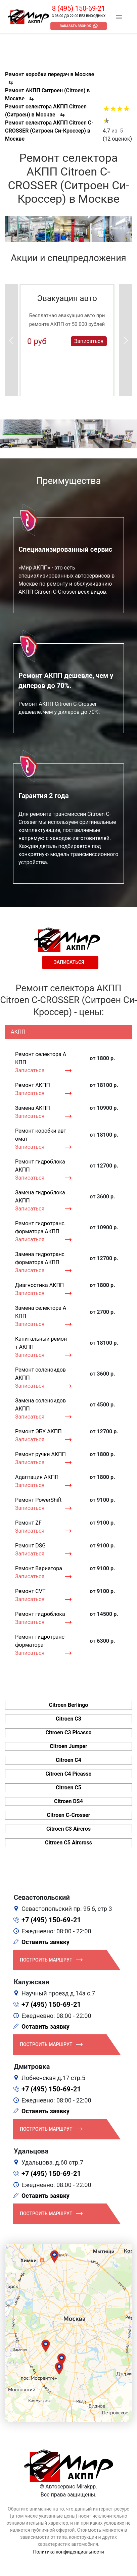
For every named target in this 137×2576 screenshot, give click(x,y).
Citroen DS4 (68, 1801)
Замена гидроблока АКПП (40, 1196)
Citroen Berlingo (68, 1705)
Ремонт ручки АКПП (40, 1454)
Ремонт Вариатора (38, 1568)
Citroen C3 (68, 1719)
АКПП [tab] (18, 1032)
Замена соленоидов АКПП (40, 1404)
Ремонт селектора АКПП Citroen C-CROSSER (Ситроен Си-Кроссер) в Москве (49, 130)
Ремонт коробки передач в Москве (49, 74)
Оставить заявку (45, 1941)
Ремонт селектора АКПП (40, 1058)
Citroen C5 (68, 1787)
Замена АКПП (32, 1108)
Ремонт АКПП (32, 1085)
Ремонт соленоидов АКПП (40, 1374)
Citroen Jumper (68, 1746)
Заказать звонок (75, 26)
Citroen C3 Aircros (68, 1829)
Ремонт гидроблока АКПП (40, 1165)
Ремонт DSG (30, 1545)
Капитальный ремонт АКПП (41, 1343)
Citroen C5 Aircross (68, 1842)
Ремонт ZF (28, 1523)
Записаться (88, 341)
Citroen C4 (68, 1760)
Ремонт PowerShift (38, 1500)
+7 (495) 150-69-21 (51, 1920)
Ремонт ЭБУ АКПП (38, 1431)
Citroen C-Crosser (68, 1815)
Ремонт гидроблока (40, 1614)
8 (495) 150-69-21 (78, 8)
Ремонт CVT (30, 1591)
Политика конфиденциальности (68, 2552)
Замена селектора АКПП (40, 1312)
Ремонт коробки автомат (40, 1135)
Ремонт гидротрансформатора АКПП (39, 1227)
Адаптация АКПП (36, 1477)
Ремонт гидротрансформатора (39, 1641)
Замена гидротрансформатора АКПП (39, 1258)
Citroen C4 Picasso (69, 1774)
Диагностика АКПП (39, 1285)
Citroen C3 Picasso (69, 1732)
